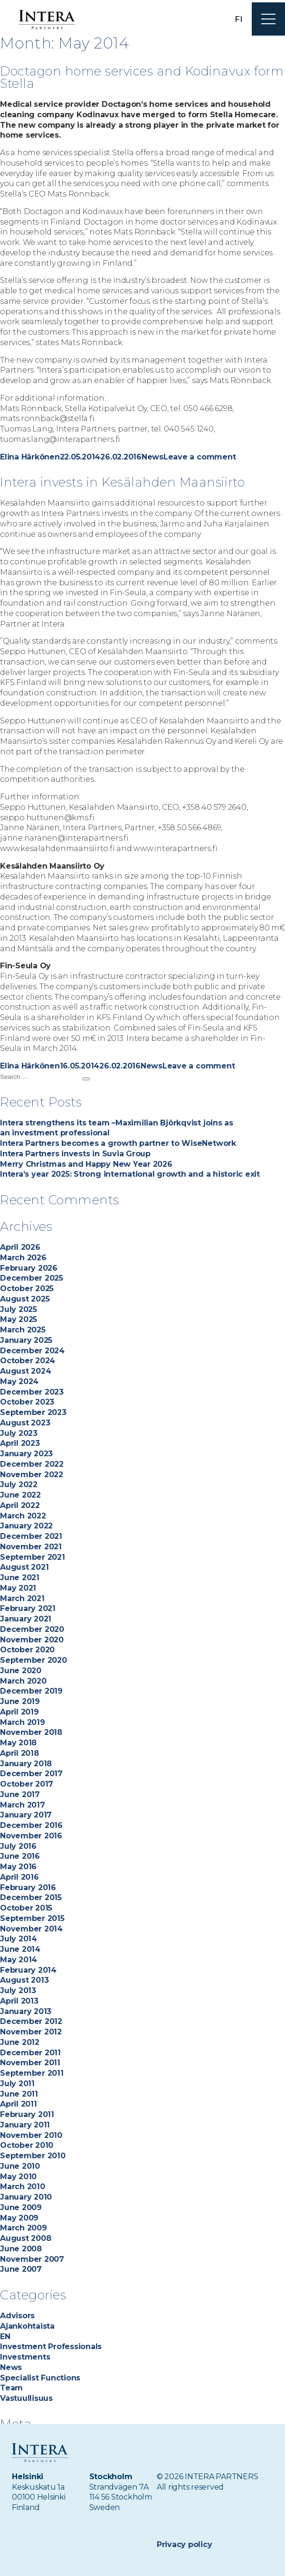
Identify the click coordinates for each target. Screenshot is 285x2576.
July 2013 (18, 1990)
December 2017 (31, 1773)
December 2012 (31, 2021)
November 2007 (32, 2259)
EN (5, 2336)
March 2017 (22, 1804)
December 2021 (31, 1536)
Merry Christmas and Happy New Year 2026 (86, 1164)
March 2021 (22, 1598)
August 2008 (25, 2238)
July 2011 (17, 2083)
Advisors (17, 2315)
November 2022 (31, 1474)
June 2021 (19, 1577)
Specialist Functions (40, 2377)
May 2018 (18, 1742)
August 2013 (24, 1980)
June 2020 (20, 1670)
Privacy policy (184, 2544)
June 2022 (20, 1494)
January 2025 (26, 1340)
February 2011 (27, 2114)
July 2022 (19, 1484)
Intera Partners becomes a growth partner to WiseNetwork (118, 1143)
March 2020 (23, 1681)
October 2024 (27, 1360)
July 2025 (18, 1309)
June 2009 (21, 2207)
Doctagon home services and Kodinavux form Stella (126, 77)
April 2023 (20, 1443)
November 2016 (31, 1835)
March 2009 (23, 2227)
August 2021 (24, 1567)
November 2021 (31, 1546)
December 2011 (30, 2052)
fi (238, 19)
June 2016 (20, 1856)
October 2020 (27, 1649)
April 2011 (18, 2103)
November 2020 (32, 1639)
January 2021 (25, 1618)
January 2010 (26, 2196)
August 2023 (25, 1422)
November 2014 (31, 1928)
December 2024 (32, 1350)
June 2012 (19, 2042)
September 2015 (32, 1918)
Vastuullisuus (26, 2398)
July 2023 (19, 1433)
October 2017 (26, 1784)
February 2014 (28, 1970)
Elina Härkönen (30, 456)
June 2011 (19, 2093)
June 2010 (20, 2166)
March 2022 (23, 1515)
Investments (25, 2356)
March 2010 (22, 2186)
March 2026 (23, 1257)
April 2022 (20, 1505)
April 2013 (19, 2000)
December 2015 (31, 1897)
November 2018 (31, 1732)
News (152, 456)
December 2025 (31, 1278)
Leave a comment (199, 456)
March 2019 (22, 1722)
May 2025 (18, 1319)
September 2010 (33, 2155)
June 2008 (21, 2248)
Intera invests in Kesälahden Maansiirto (122, 482)
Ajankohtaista (27, 2326)
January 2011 (25, 2124)
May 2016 (18, 1866)
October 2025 (27, 1288)
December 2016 (31, 1825)
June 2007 (21, 2269)
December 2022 (32, 1464)
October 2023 (27, 1401)
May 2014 (18, 1959)
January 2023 (26, 1453)
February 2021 (28, 1608)
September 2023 (33, 1412)
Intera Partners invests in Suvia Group (75, 1153)
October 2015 (26, 1907)
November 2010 (31, 2135)
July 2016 (18, 1846)
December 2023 (32, 1391)
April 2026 (20, 1247)
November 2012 (31, 2031)
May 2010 (18, 2176)
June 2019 (20, 1701)
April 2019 (19, 1711)
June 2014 (20, 1949)
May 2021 (18, 1587)
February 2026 (28, 1268)
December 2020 (32, 1629)
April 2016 (19, 1877)
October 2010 (26, 2145)
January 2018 (26, 1763)
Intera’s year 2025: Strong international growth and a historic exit (131, 1174)
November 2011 (30, 2062)
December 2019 (31, 1690)
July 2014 (18, 1938)
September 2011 (32, 2073)
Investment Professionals (51, 2346)
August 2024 (25, 1371)
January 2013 (25, 2011)
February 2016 (28, 1887)
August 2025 (24, 1298)
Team (11, 2387)
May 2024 (19, 1381)
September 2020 (33, 1660)
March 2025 (23, 1329)
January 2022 (26, 1525)
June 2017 (20, 1794)
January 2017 (26, 1814)
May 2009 (19, 2217)
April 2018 (19, 1753)
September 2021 (32, 1557)
